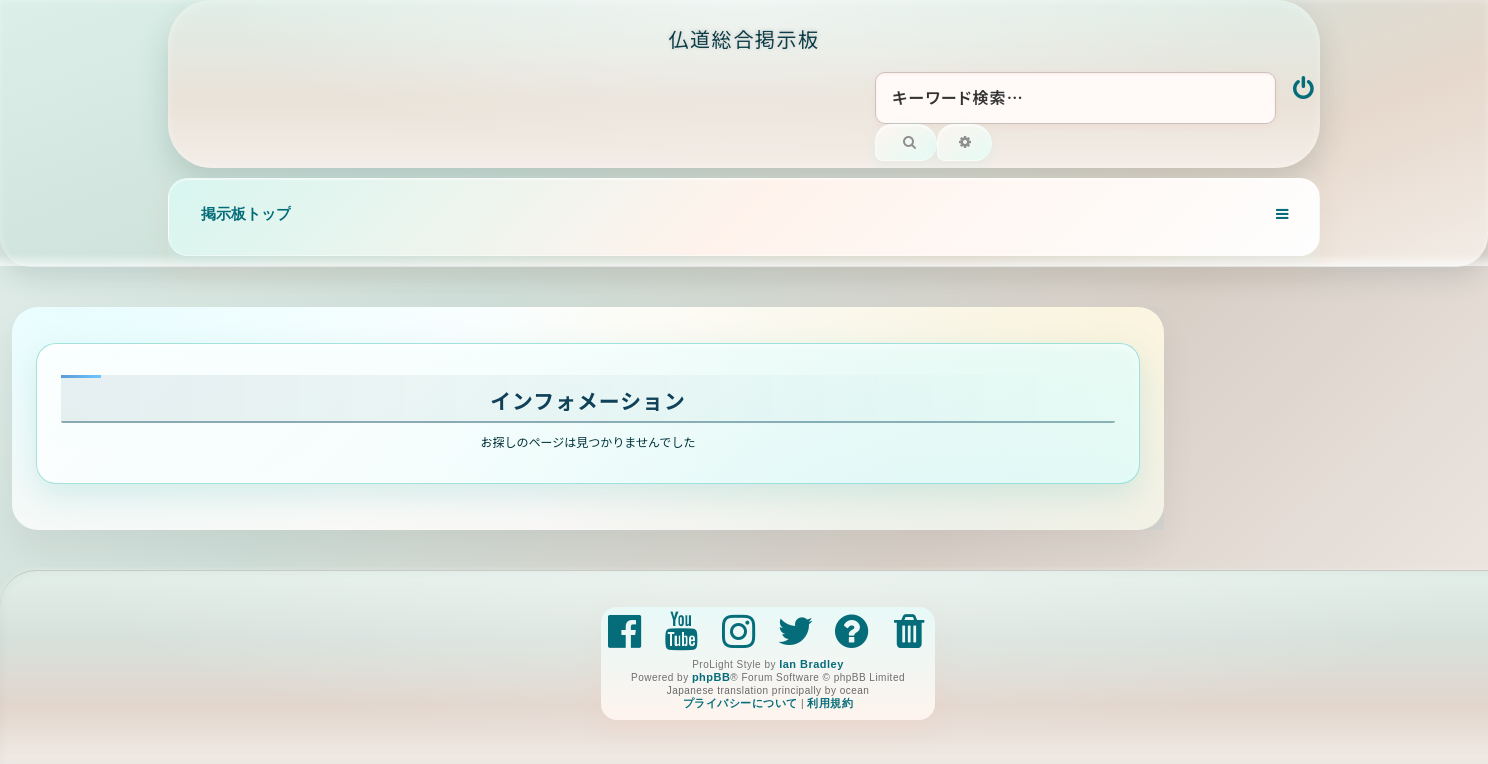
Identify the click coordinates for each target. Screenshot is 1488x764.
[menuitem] (1304, 90)
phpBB (711, 677)
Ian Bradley (811, 664)
